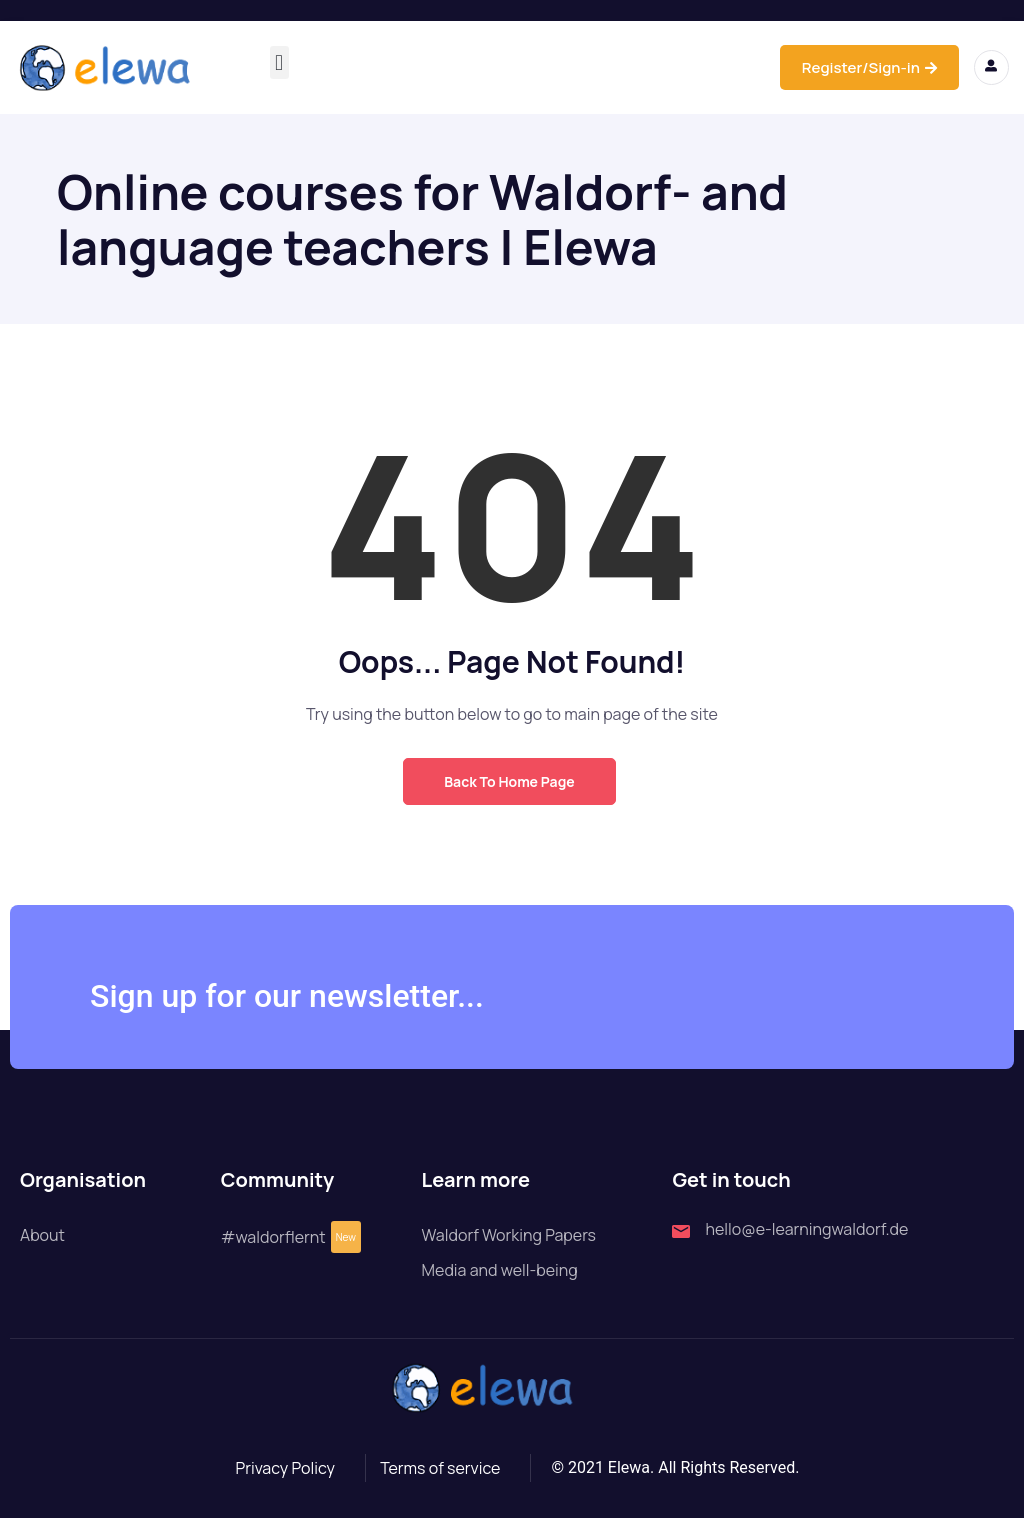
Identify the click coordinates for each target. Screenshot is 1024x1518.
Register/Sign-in (869, 67)
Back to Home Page (509, 781)
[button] (279, 62)
